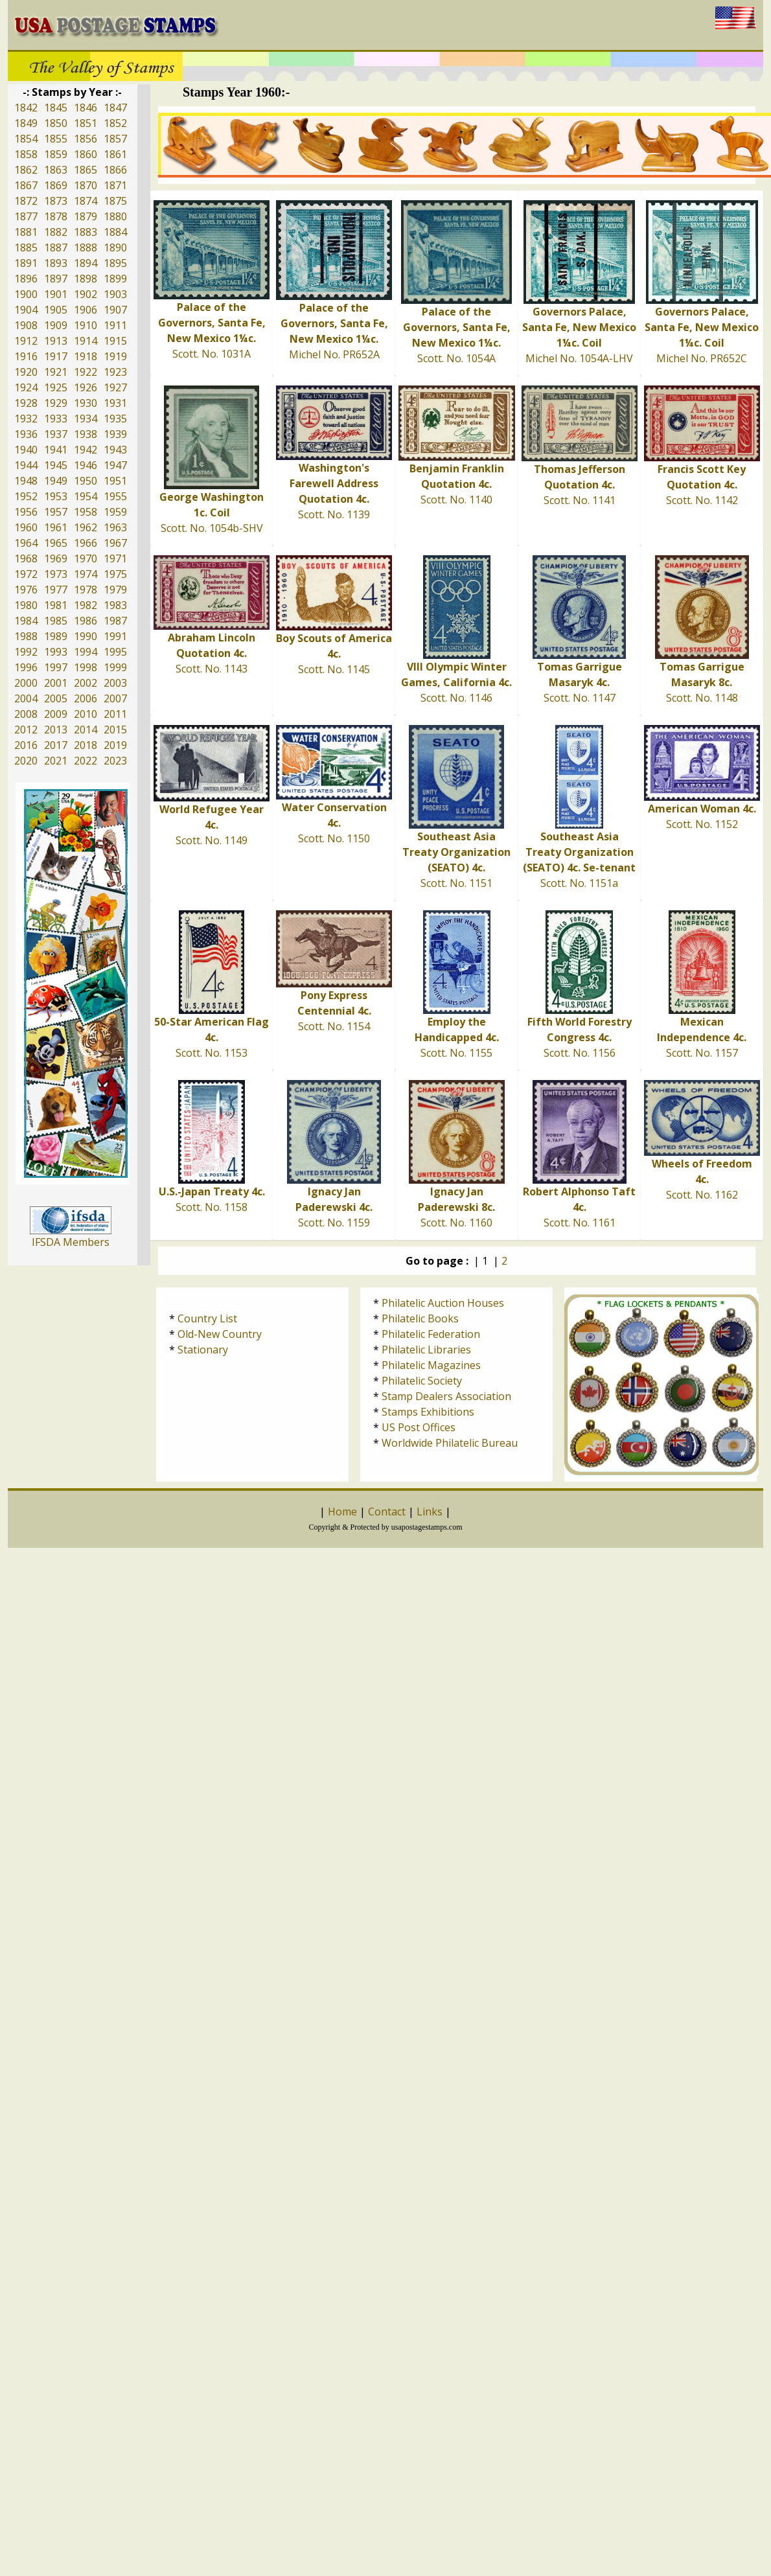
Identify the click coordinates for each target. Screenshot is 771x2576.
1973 (55, 574)
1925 (55, 387)
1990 (85, 636)
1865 (85, 170)
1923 (115, 372)
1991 (115, 636)
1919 (115, 356)
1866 (115, 170)
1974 (85, 574)
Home (342, 1511)
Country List (207, 1318)
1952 (26, 496)
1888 (85, 247)
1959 (115, 512)
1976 (26, 589)
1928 (26, 403)
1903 (115, 294)
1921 (55, 372)
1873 (55, 201)
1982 (85, 605)
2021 (55, 760)
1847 (115, 107)
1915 (115, 341)
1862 (26, 170)
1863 (55, 170)
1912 (26, 341)
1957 (55, 512)
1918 (85, 356)
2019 (115, 745)
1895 (115, 263)
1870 (85, 185)
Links (430, 1511)
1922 (85, 372)
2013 (55, 729)
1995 (115, 652)
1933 (55, 418)
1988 (26, 636)
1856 (85, 139)
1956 (26, 512)
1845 (55, 107)
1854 (26, 139)
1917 (55, 356)
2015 (115, 729)
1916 (26, 356)
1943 (115, 450)
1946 (85, 465)
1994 (85, 652)
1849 (26, 123)
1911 (115, 325)
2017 (55, 745)
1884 (115, 232)
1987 (115, 621)
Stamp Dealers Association (446, 1396)
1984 (26, 621)
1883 (85, 232)
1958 (85, 512)
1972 (26, 574)
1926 (85, 387)
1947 (115, 465)
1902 (85, 294)
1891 (26, 263)
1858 (26, 154)
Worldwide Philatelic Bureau (450, 1443)
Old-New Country (220, 1334)
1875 (115, 201)
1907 (115, 310)
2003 (115, 683)
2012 (26, 729)
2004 (26, 698)
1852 (115, 123)
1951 (115, 481)
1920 (26, 372)
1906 (85, 310)
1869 (55, 185)
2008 (26, 714)
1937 (55, 434)
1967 (115, 543)
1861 (115, 154)
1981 (55, 605)
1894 (85, 263)
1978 (85, 589)
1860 (85, 154)
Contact (387, 1511)
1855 (55, 139)
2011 (115, 714)
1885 (26, 247)
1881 (26, 232)
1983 (115, 605)
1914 (85, 341)
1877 (26, 216)
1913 (55, 341)
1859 (55, 154)
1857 (115, 139)
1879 (85, 216)
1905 (55, 310)
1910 (85, 325)
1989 (55, 636)
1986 (85, 621)
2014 (85, 729)
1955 (115, 496)
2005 (55, 698)
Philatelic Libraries (426, 1349)
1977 (55, 589)
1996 (26, 667)
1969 (55, 558)
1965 (55, 543)
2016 (26, 745)
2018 (85, 745)
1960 (26, 527)
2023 (115, 760)
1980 (26, 605)
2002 (85, 683)
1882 (55, 232)
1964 (26, 543)
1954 (85, 496)
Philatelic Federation (431, 1334)
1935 (115, 418)
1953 (55, 496)
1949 (55, 481)
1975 (115, 574)
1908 (26, 325)
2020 (26, 760)
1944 (26, 465)
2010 (85, 714)
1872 (26, 201)
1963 (115, 527)
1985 (55, 621)
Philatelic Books (420, 1318)
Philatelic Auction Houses (443, 1303)
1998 (85, 667)
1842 (26, 107)
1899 (115, 278)
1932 (26, 418)
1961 (55, 527)
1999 (115, 667)
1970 (85, 558)
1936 (26, 434)
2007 (115, 698)
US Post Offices (418, 1427)
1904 (26, 310)
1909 (55, 325)
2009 (55, 714)
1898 (85, 278)
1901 (55, 294)
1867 (26, 185)
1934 (85, 418)
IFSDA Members (70, 1242)
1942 (85, 450)
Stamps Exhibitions (428, 1412)
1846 (85, 107)
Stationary (203, 1349)
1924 (26, 387)
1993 (55, 652)
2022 (85, 760)
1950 (85, 481)
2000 (26, 683)
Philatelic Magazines (431, 1365)
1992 (26, 652)
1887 (55, 247)
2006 (85, 698)
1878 (55, 216)
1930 (85, 403)
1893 (55, 263)
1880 (115, 216)
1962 (85, 527)
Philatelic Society (422, 1381)
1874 (85, 201)
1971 (115, 558)
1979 (115, 589)
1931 (115, 403)
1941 (55, 450)
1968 (26, 558)
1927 (115, 387)
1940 (26, 450)
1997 (55, 667)
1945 (55, 465)
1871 (115, 185)
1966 (85, 543)
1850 (55, 123)
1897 (55, 278)
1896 (26, 278)
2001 (55, 683)
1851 (85, 123)
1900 (26, 294)
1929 (55, 403)
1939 (115, 434)
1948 (26, 481)
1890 (115, 247)
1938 (85, 434)
